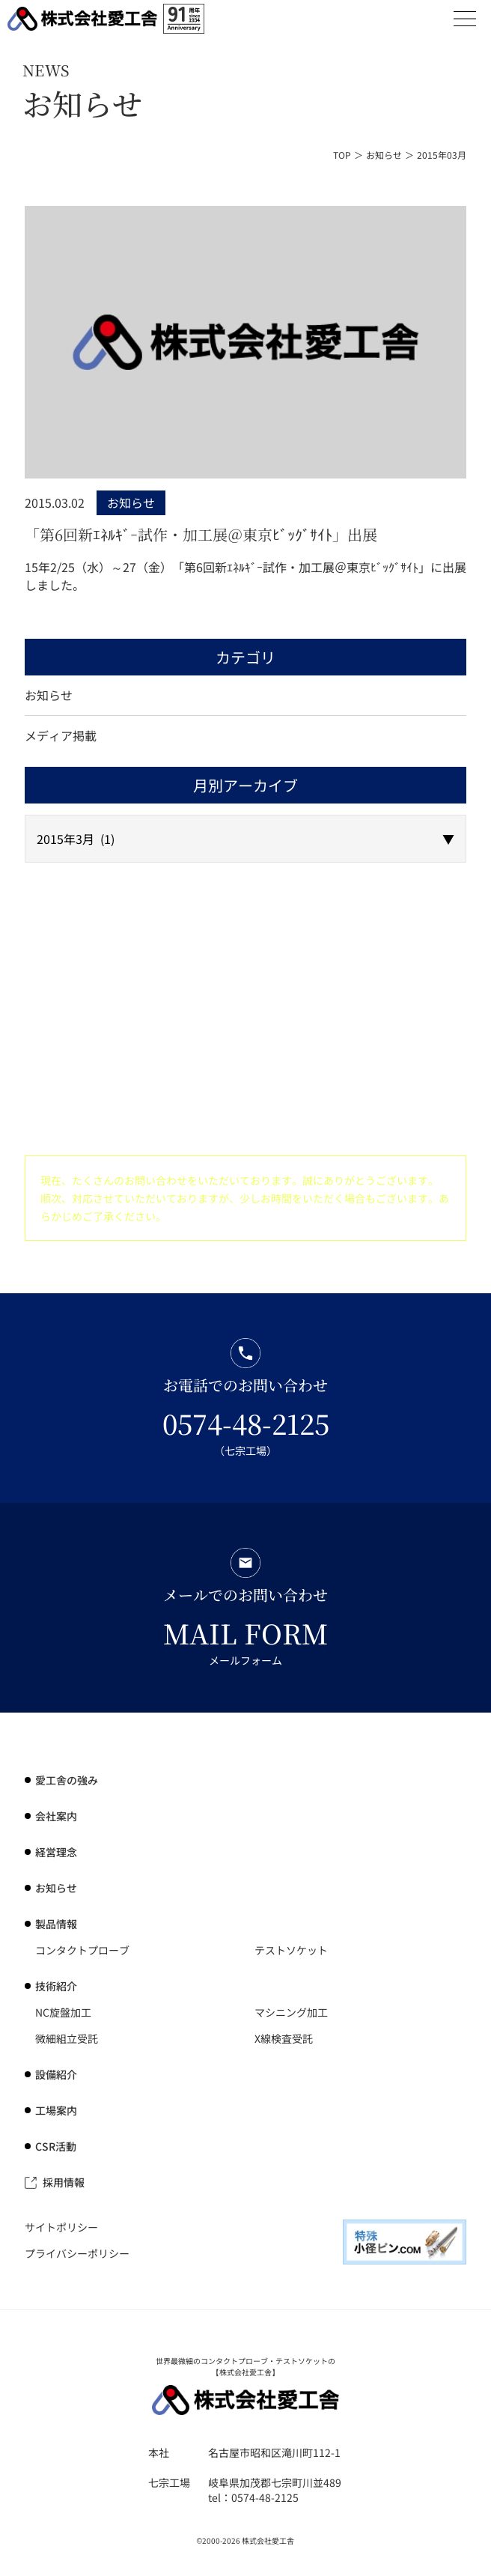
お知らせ (384, 154)
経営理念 (56, 1851)
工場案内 (56, 2110)
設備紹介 (56, 2074)
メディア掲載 (61, 735)
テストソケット (291, 1949)
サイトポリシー (61, 2227)
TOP (342, 154)
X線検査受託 (283, 2038)
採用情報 (64, 2182)
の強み (66, 1779)
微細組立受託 (66, 2038)
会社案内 (56, 1815)
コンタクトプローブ (82, 1949)
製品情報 (56, 1923)
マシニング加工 (291, 2012)
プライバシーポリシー (77, 2253)
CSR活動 (55, 2146)
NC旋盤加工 (63, 2012)
